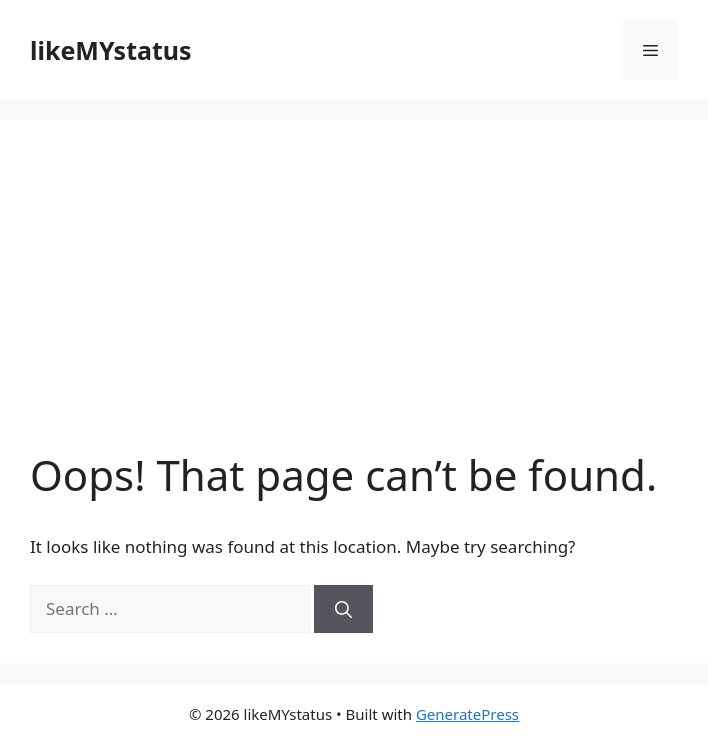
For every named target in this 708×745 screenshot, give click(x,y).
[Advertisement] (354, 300)
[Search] (343, 609)
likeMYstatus (111, 50)
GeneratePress (467, 714)
